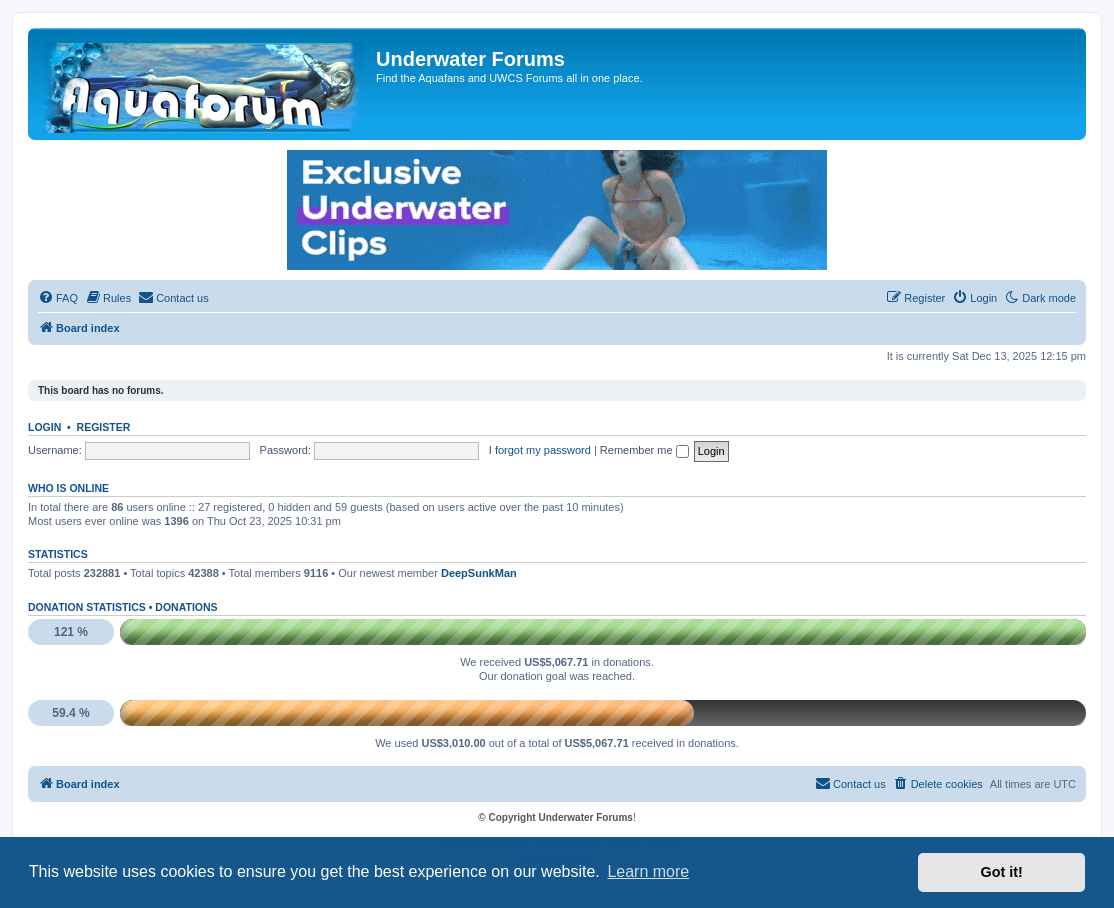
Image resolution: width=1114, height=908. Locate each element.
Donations (186, 607)
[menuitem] (58, 298)
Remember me (644, 450)
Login (44, 427)
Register (104, 427)
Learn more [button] (648, 871)
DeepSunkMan (479, 573)
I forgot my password (540, 450)
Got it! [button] (1002, 872)
